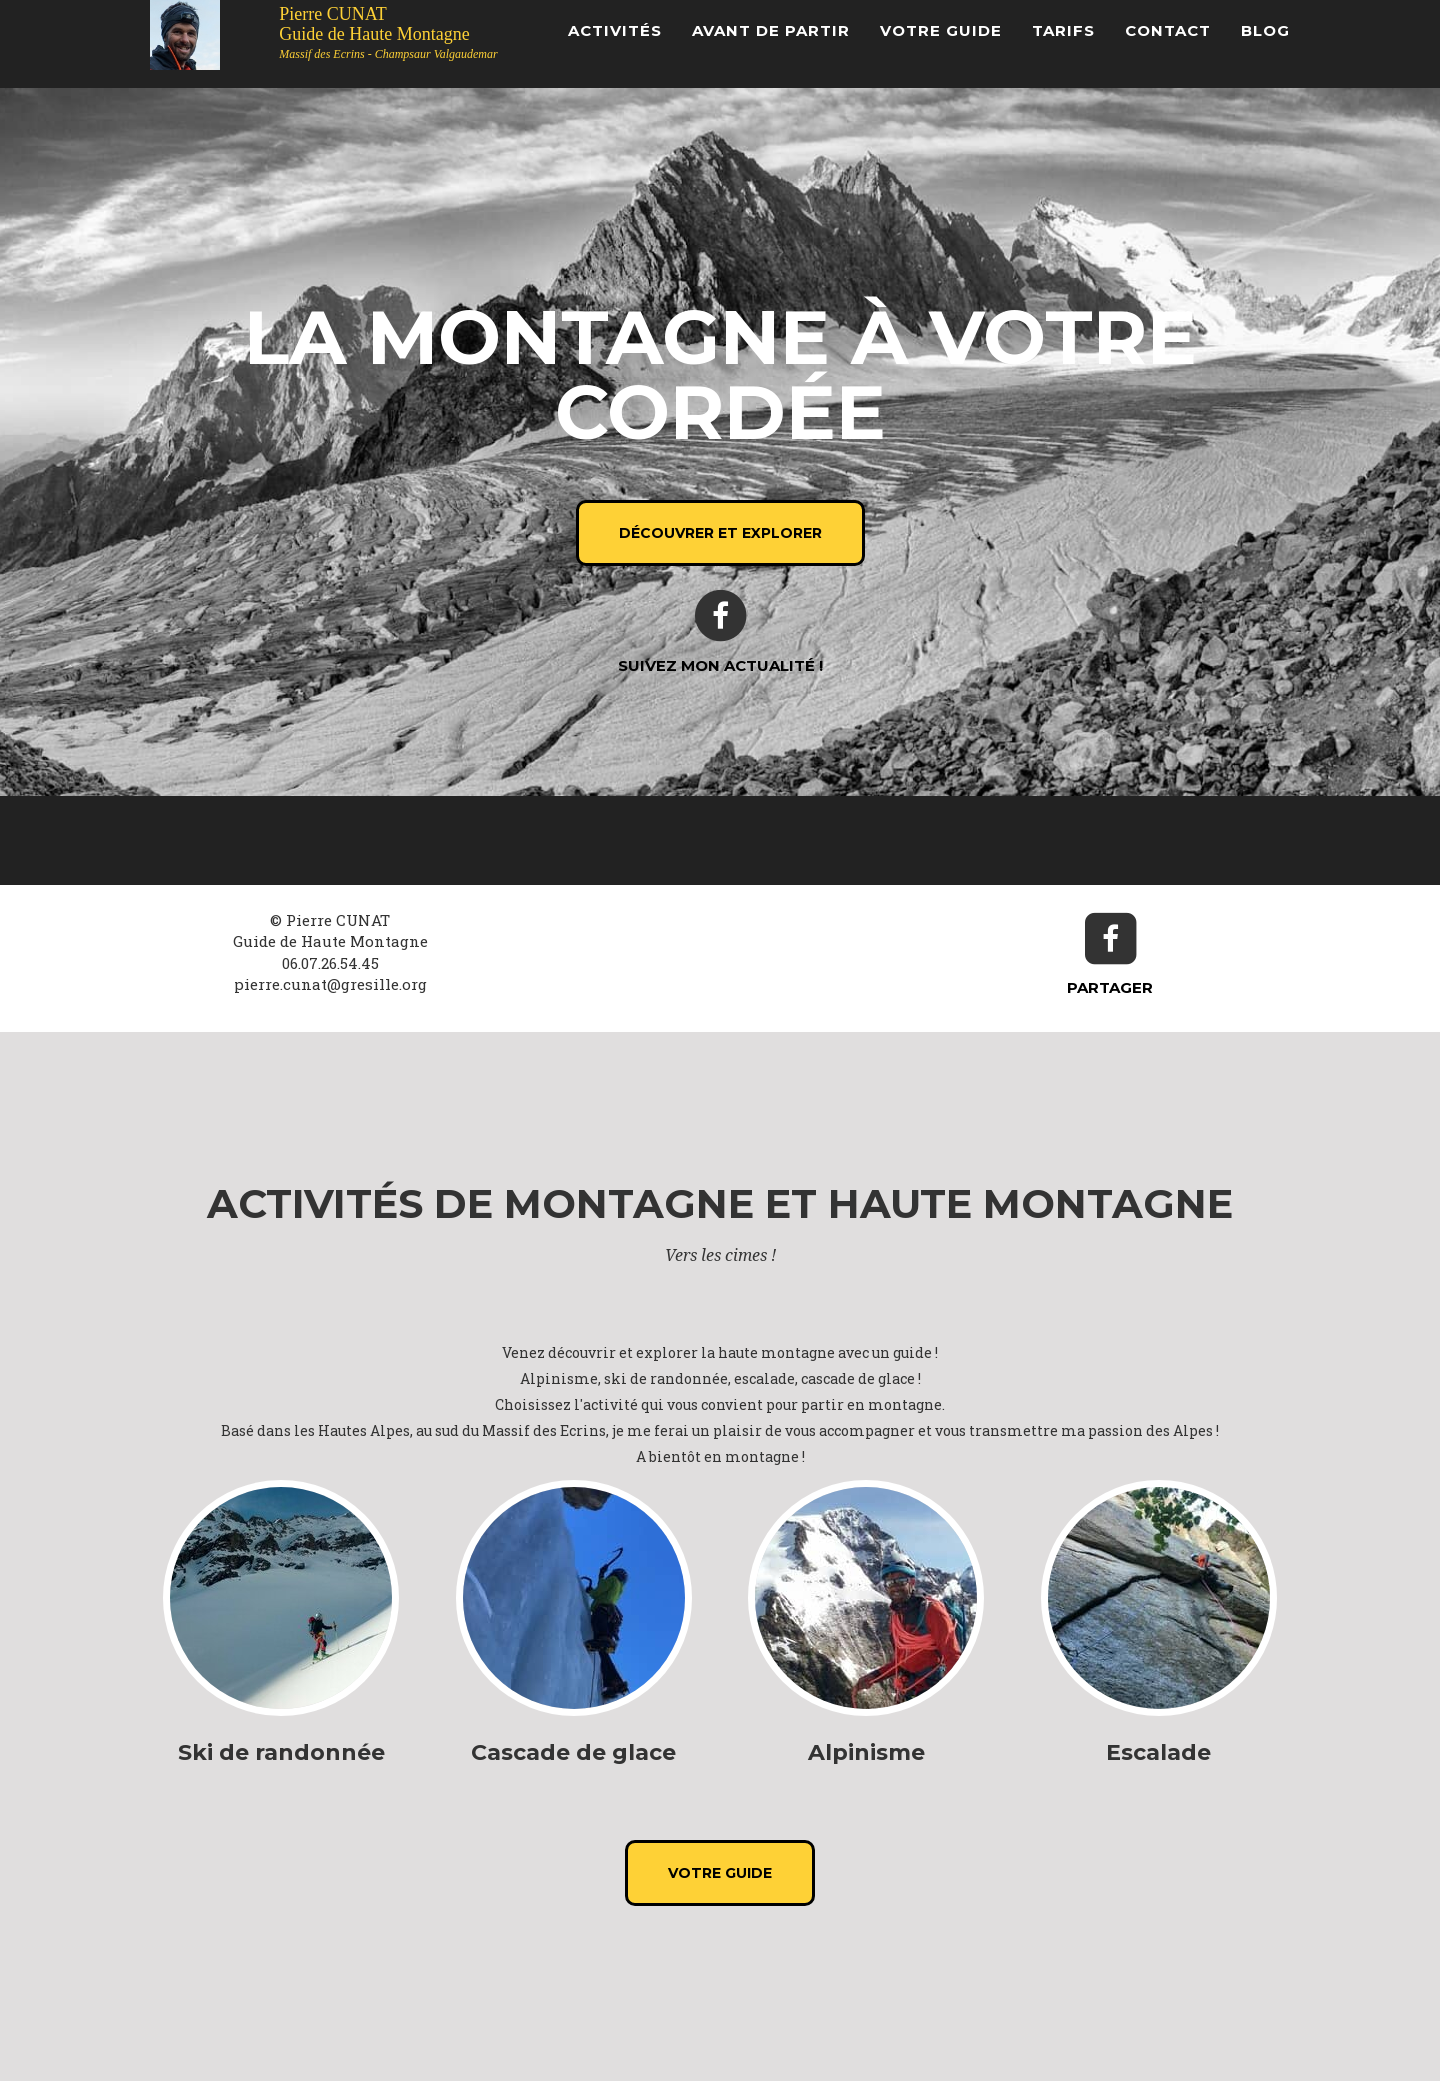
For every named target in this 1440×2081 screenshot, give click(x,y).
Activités (615, 30)
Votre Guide (941, 30)
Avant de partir (771, 30)
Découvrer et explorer (720, 533)
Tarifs (1063, 30)
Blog (1265, 30)
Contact (1168, 30)
